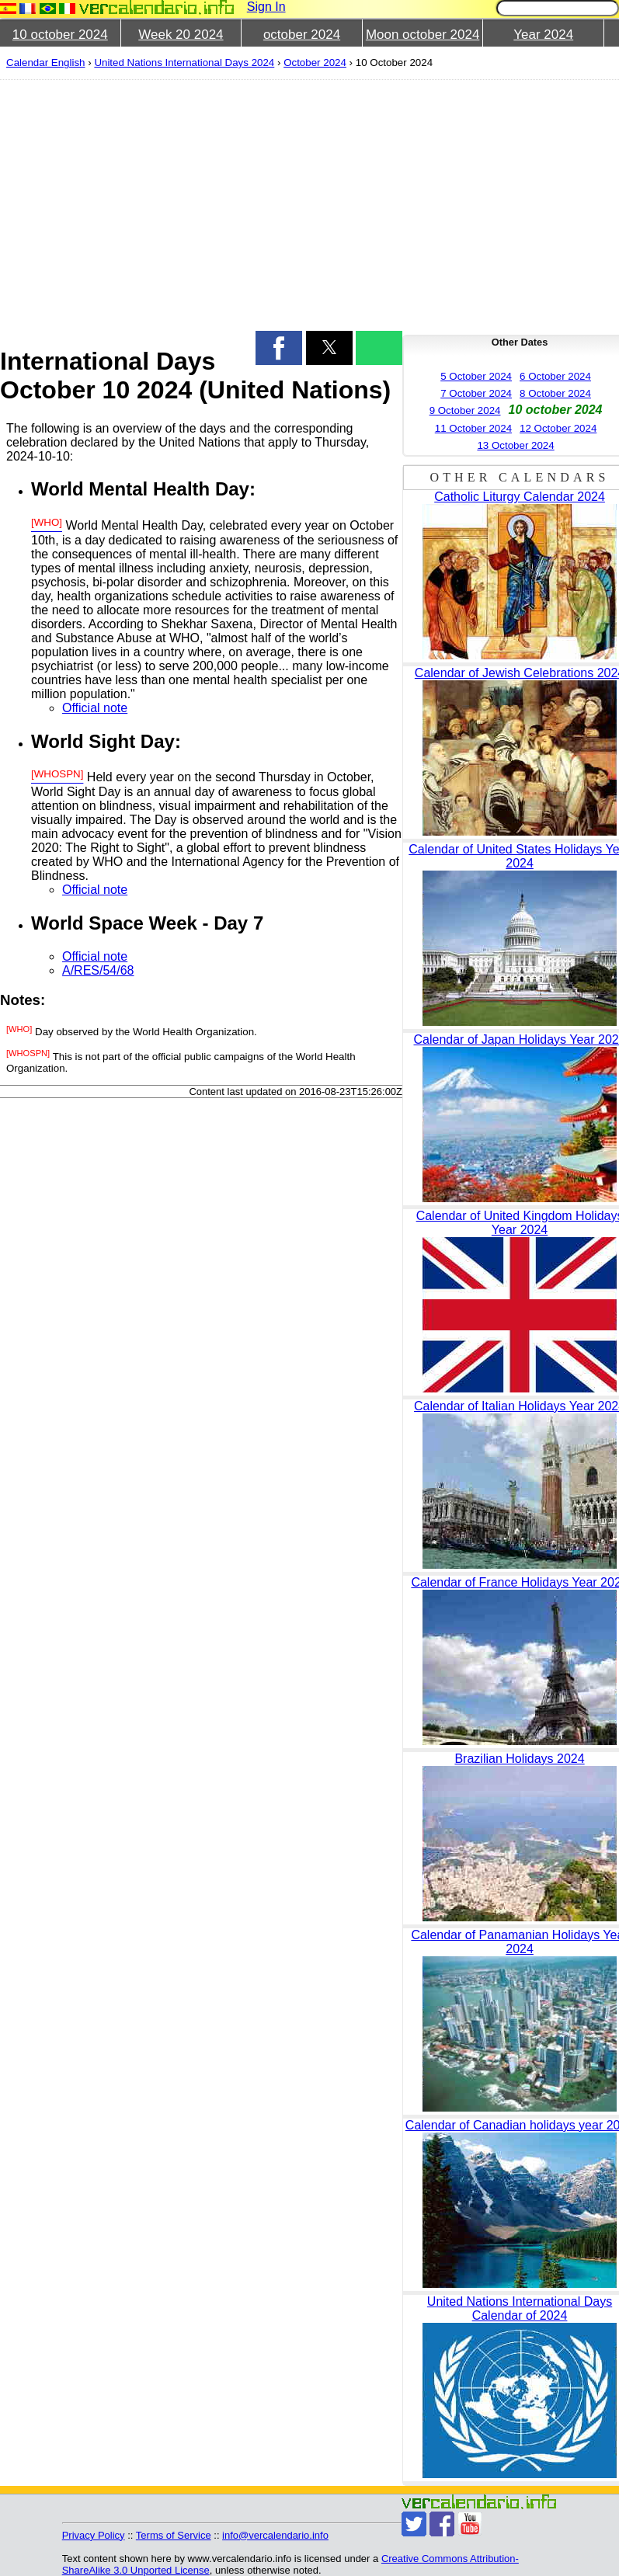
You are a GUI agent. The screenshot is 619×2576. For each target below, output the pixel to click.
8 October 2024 (555, 393)
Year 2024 (543, 34)
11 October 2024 (473, 428)
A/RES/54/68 (98, 970)
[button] (279, 348)
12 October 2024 (558, 428)
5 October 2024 (476, 376)
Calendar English (45, 62)
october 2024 (301, 34)
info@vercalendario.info (275, 2535)
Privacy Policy (93, 2535)
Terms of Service (173, 2535)
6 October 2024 (555, 376)
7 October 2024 (476, 393)
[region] (192, 203)
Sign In (266, 6)
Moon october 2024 (423, 34)
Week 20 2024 (180, 34)
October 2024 (314, 62)
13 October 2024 (515, 445)
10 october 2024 (60, 34)
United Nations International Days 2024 (184, 62)
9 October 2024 (465, 410)
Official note (94, 707)
